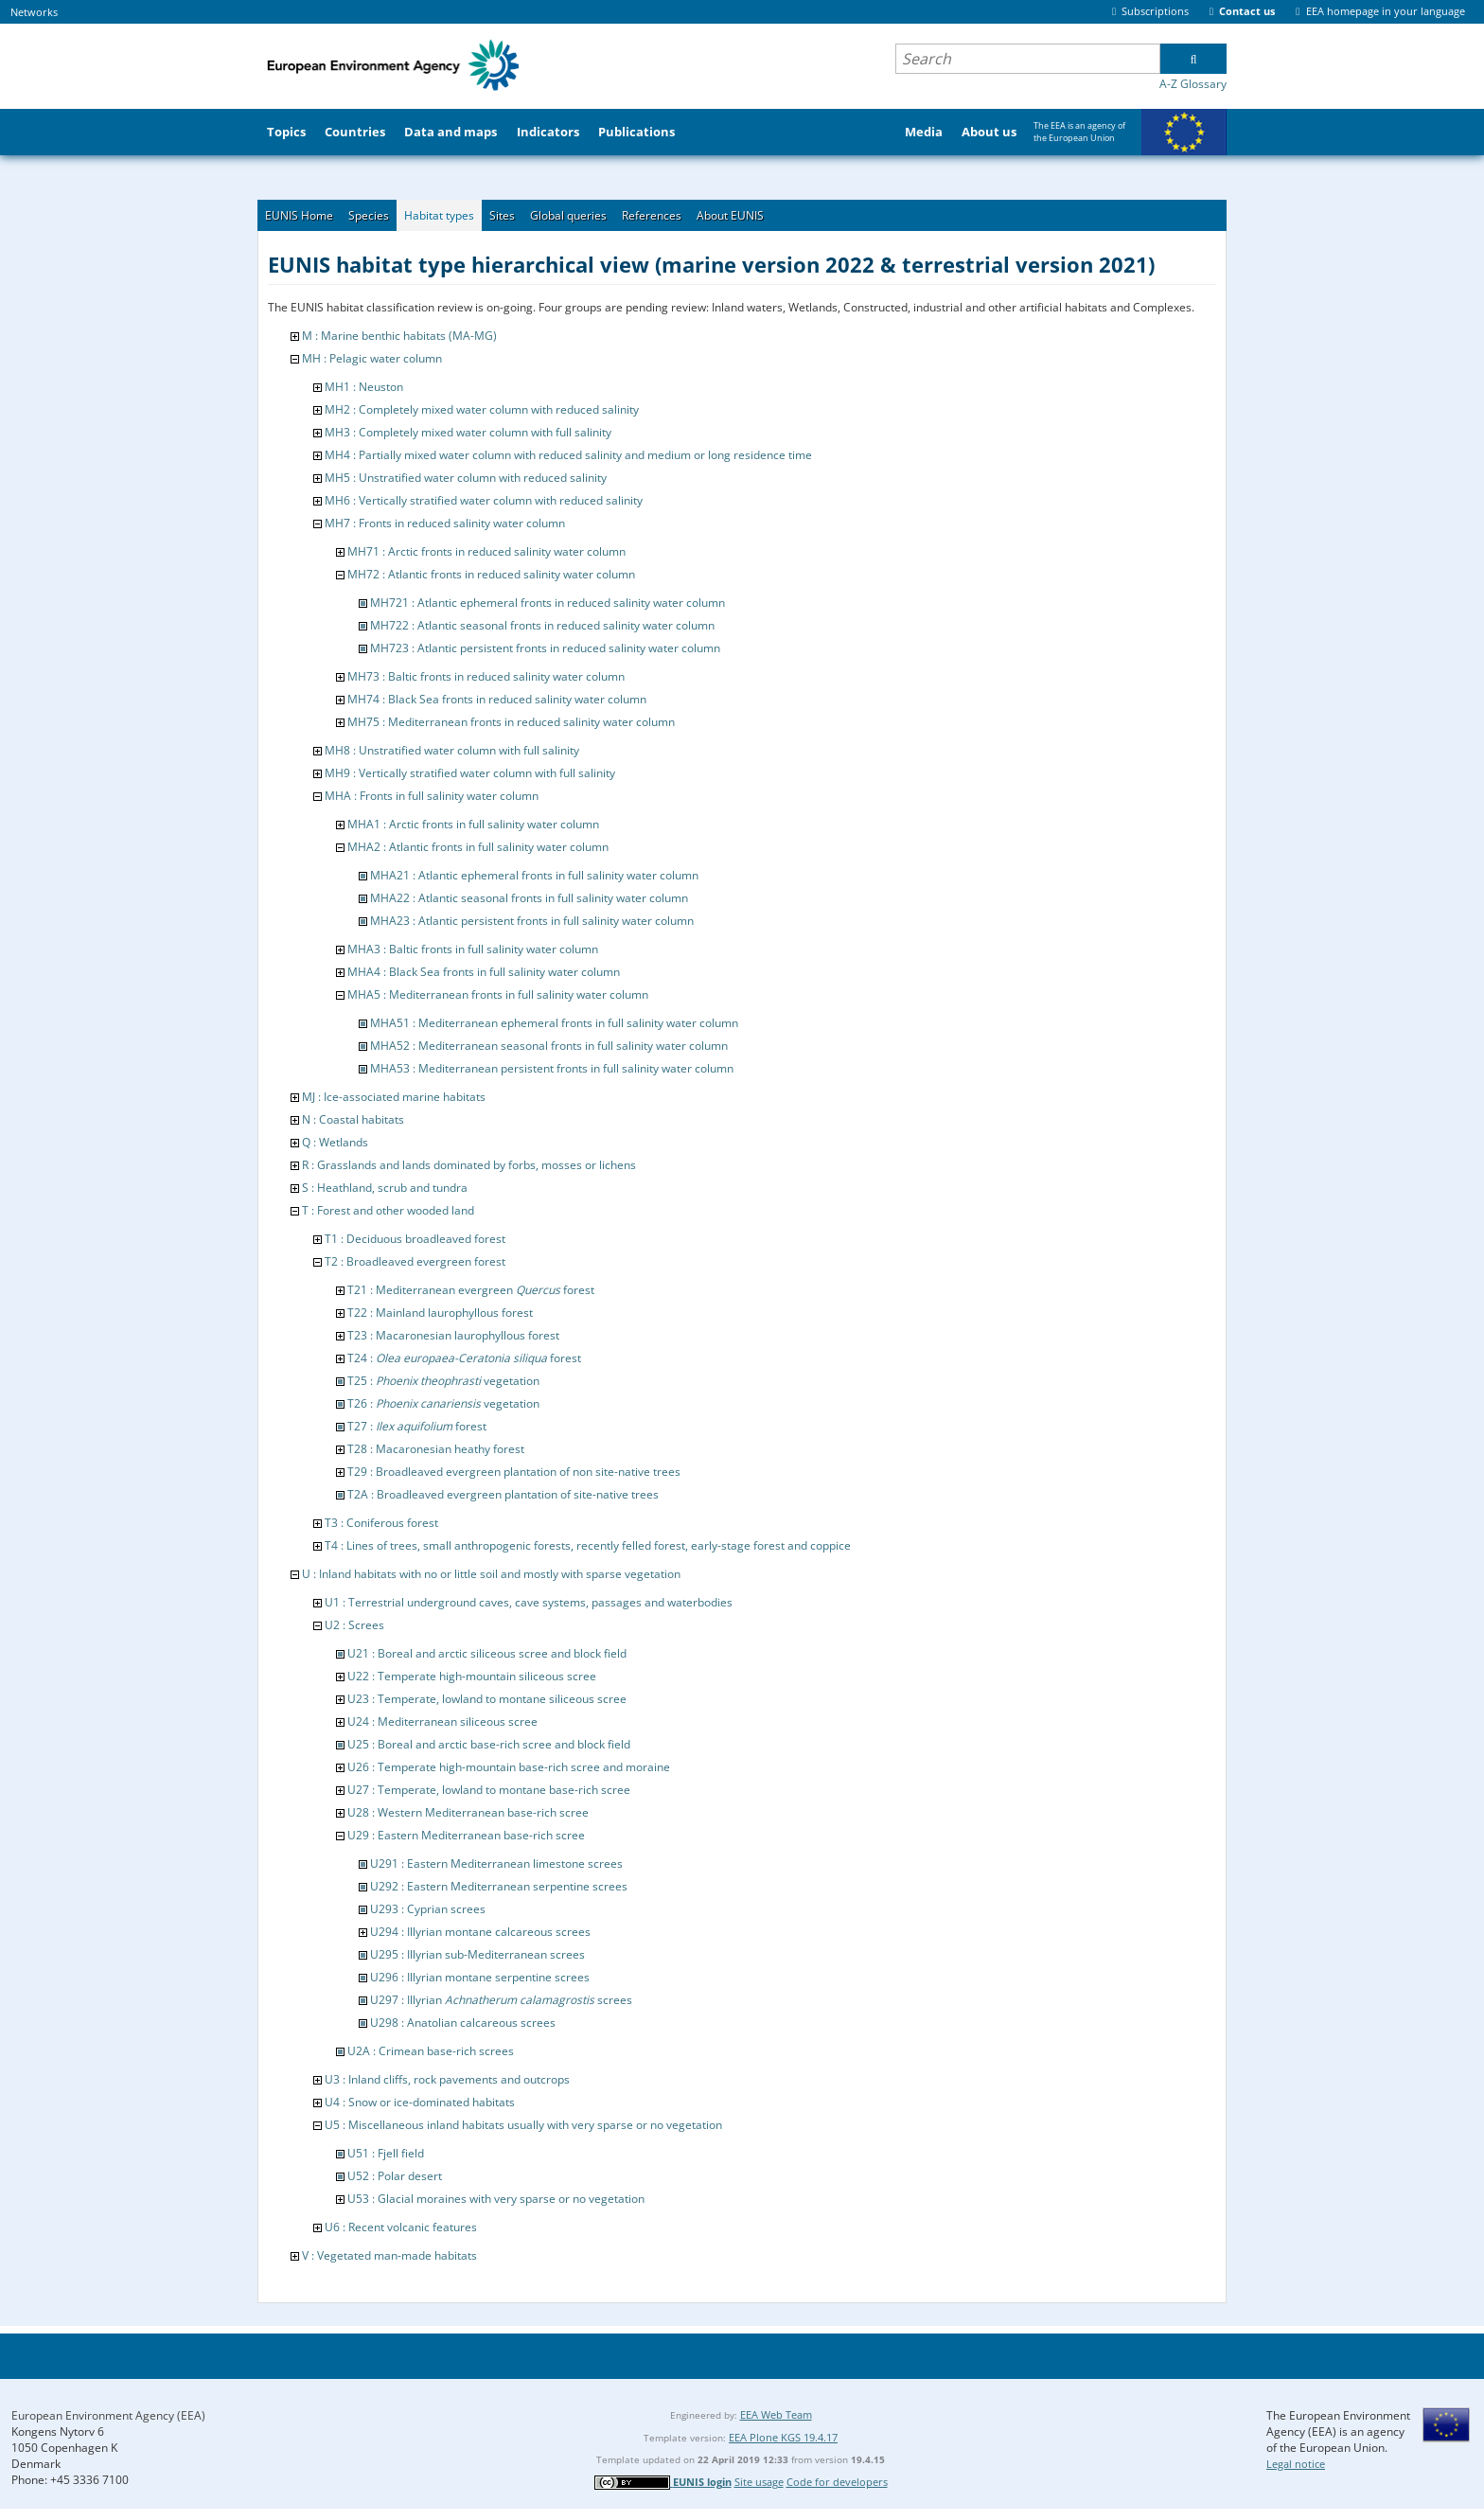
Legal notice (1295, 2464)
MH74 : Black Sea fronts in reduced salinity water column (496, 699)
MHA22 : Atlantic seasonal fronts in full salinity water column (529, 898)
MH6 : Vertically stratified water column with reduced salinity (484, 500)
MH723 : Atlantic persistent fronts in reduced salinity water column (545, 648)
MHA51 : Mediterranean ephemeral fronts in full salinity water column (554, 1023)
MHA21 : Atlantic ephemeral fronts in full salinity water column (534, 875)
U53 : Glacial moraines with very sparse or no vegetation (496, 2199)
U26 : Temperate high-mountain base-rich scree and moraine (508, 1767)
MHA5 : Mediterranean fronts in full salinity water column (497, 994)
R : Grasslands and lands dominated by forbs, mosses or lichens (469, 1165)
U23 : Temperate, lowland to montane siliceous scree (487, 1699)
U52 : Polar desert (394, 2176)
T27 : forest (416, 1426)
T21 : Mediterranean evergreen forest (470, 1290)
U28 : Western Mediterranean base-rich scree (468, 1812)
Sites (502, 215)
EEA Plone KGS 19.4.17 (783, 2437)
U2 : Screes (354, 1625)
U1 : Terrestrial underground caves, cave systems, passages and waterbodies (529, 1602)
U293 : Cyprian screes (428, 1909)
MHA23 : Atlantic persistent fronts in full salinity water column (532, 921)
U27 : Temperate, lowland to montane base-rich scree (488, 1790)
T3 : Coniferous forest (381, 1523)
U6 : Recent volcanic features (401, 2227)
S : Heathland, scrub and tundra (385, 1188)
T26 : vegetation (443, 1403)
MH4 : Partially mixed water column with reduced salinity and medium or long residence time (568, 455)
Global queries (568, 215)
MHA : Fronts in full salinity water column (432, 796)
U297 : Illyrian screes (501, 2000)
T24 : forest (464, 1358)
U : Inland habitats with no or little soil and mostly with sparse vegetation (491, 1574)
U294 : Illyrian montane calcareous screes (480, 1932)
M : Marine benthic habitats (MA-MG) (399, 336)
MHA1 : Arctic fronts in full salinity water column (473, 824)
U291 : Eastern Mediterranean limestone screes (496, 1863)
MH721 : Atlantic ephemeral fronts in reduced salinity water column (547, 603)
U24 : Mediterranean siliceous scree (442, 1721)
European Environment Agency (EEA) (108, 2415)
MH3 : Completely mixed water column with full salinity (468, 432)
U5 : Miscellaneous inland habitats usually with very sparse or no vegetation (523, 2125)
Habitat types (439, 215)
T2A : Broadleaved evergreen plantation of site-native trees (503, 1494)
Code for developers (837, 2482)
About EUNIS (730, 215)
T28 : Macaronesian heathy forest (435, 1449)
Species (368, 215)
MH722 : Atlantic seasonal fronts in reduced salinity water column (542, 625)
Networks (34, 12)
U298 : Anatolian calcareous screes (463, 2022)
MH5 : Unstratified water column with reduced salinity (466, 478)
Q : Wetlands (335, 1142)
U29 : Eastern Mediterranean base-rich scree (466, 1835)
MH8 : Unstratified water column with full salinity (452, 750)
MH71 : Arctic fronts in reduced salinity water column (486, 551)
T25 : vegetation (443, 1381)
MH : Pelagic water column (372, 358)
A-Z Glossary (1193, 84)
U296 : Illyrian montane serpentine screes (480, 1977)
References (651, 215)
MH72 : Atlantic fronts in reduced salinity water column (491, 574)
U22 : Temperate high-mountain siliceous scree (471, 1676)
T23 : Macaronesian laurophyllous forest (453, 1335)
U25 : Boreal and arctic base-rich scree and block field (488, 1744)
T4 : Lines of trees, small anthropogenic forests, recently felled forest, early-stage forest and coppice (588, 1545)
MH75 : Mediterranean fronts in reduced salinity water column (511, 722)
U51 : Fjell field (385, 2153)
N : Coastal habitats (353, 1119)
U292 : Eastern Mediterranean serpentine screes (498, 1886)
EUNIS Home (299, 215)
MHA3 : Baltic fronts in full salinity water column (472, 949)
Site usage (759, 2482)
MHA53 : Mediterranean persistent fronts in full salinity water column (551, 1068)
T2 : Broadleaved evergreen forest (415, 1261)
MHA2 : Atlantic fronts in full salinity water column (478, 847)
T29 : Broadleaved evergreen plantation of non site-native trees (513, 1472)
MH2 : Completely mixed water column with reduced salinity (482, 409)
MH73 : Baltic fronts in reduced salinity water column (486, 676)
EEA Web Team (776, 2414)
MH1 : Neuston (364, 387)
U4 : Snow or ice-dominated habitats (420, 2102)
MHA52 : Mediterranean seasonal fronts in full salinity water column (549, 1046)
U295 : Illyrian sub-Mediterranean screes (477, 1954)
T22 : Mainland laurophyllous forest (440, 1312)
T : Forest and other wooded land (388, 1210)
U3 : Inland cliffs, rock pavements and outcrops (447, 2079)
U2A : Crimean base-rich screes (430, 2051)
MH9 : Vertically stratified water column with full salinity (470, 773)
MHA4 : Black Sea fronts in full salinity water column (483, 972)
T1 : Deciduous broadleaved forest (415, 1239)
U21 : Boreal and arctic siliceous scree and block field (487, 1653)
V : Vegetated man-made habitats (389, 2255)
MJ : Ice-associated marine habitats (394, 1097)
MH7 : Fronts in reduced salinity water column (445, 523)
